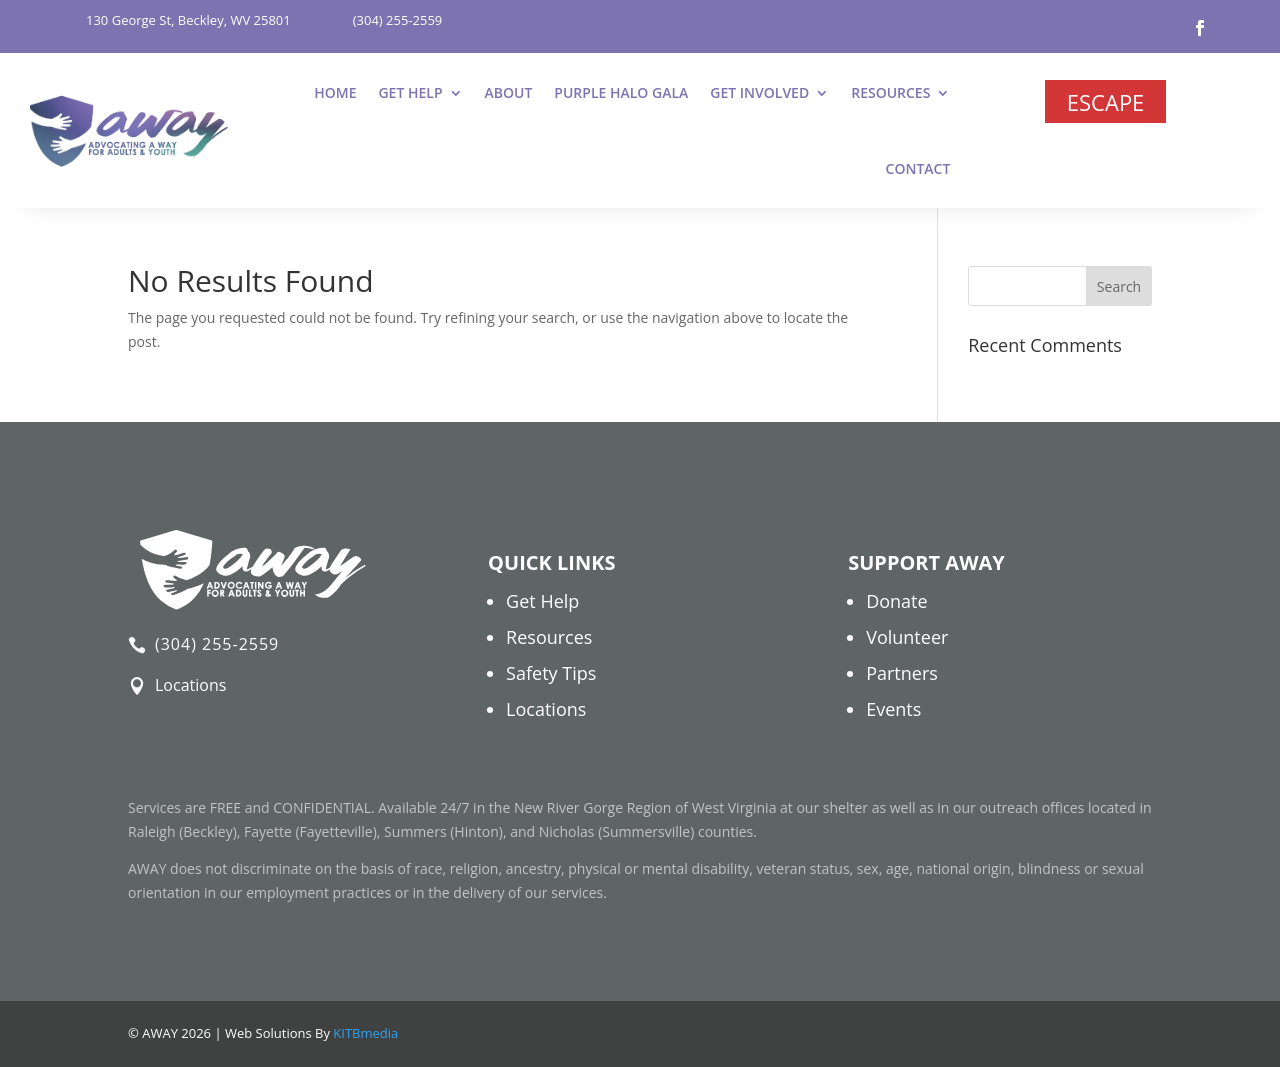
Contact (918, 168)
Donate (896, 601)
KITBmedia (365, 1033)
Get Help (410, 92)
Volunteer (907, 637)
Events (893, 709)
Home (335, 92)
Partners (902, 673)
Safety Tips (551, 673)
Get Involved (759, 92)
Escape (1106, 102)
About (509, 92)
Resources (890, 92)
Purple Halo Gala (621, 92)
